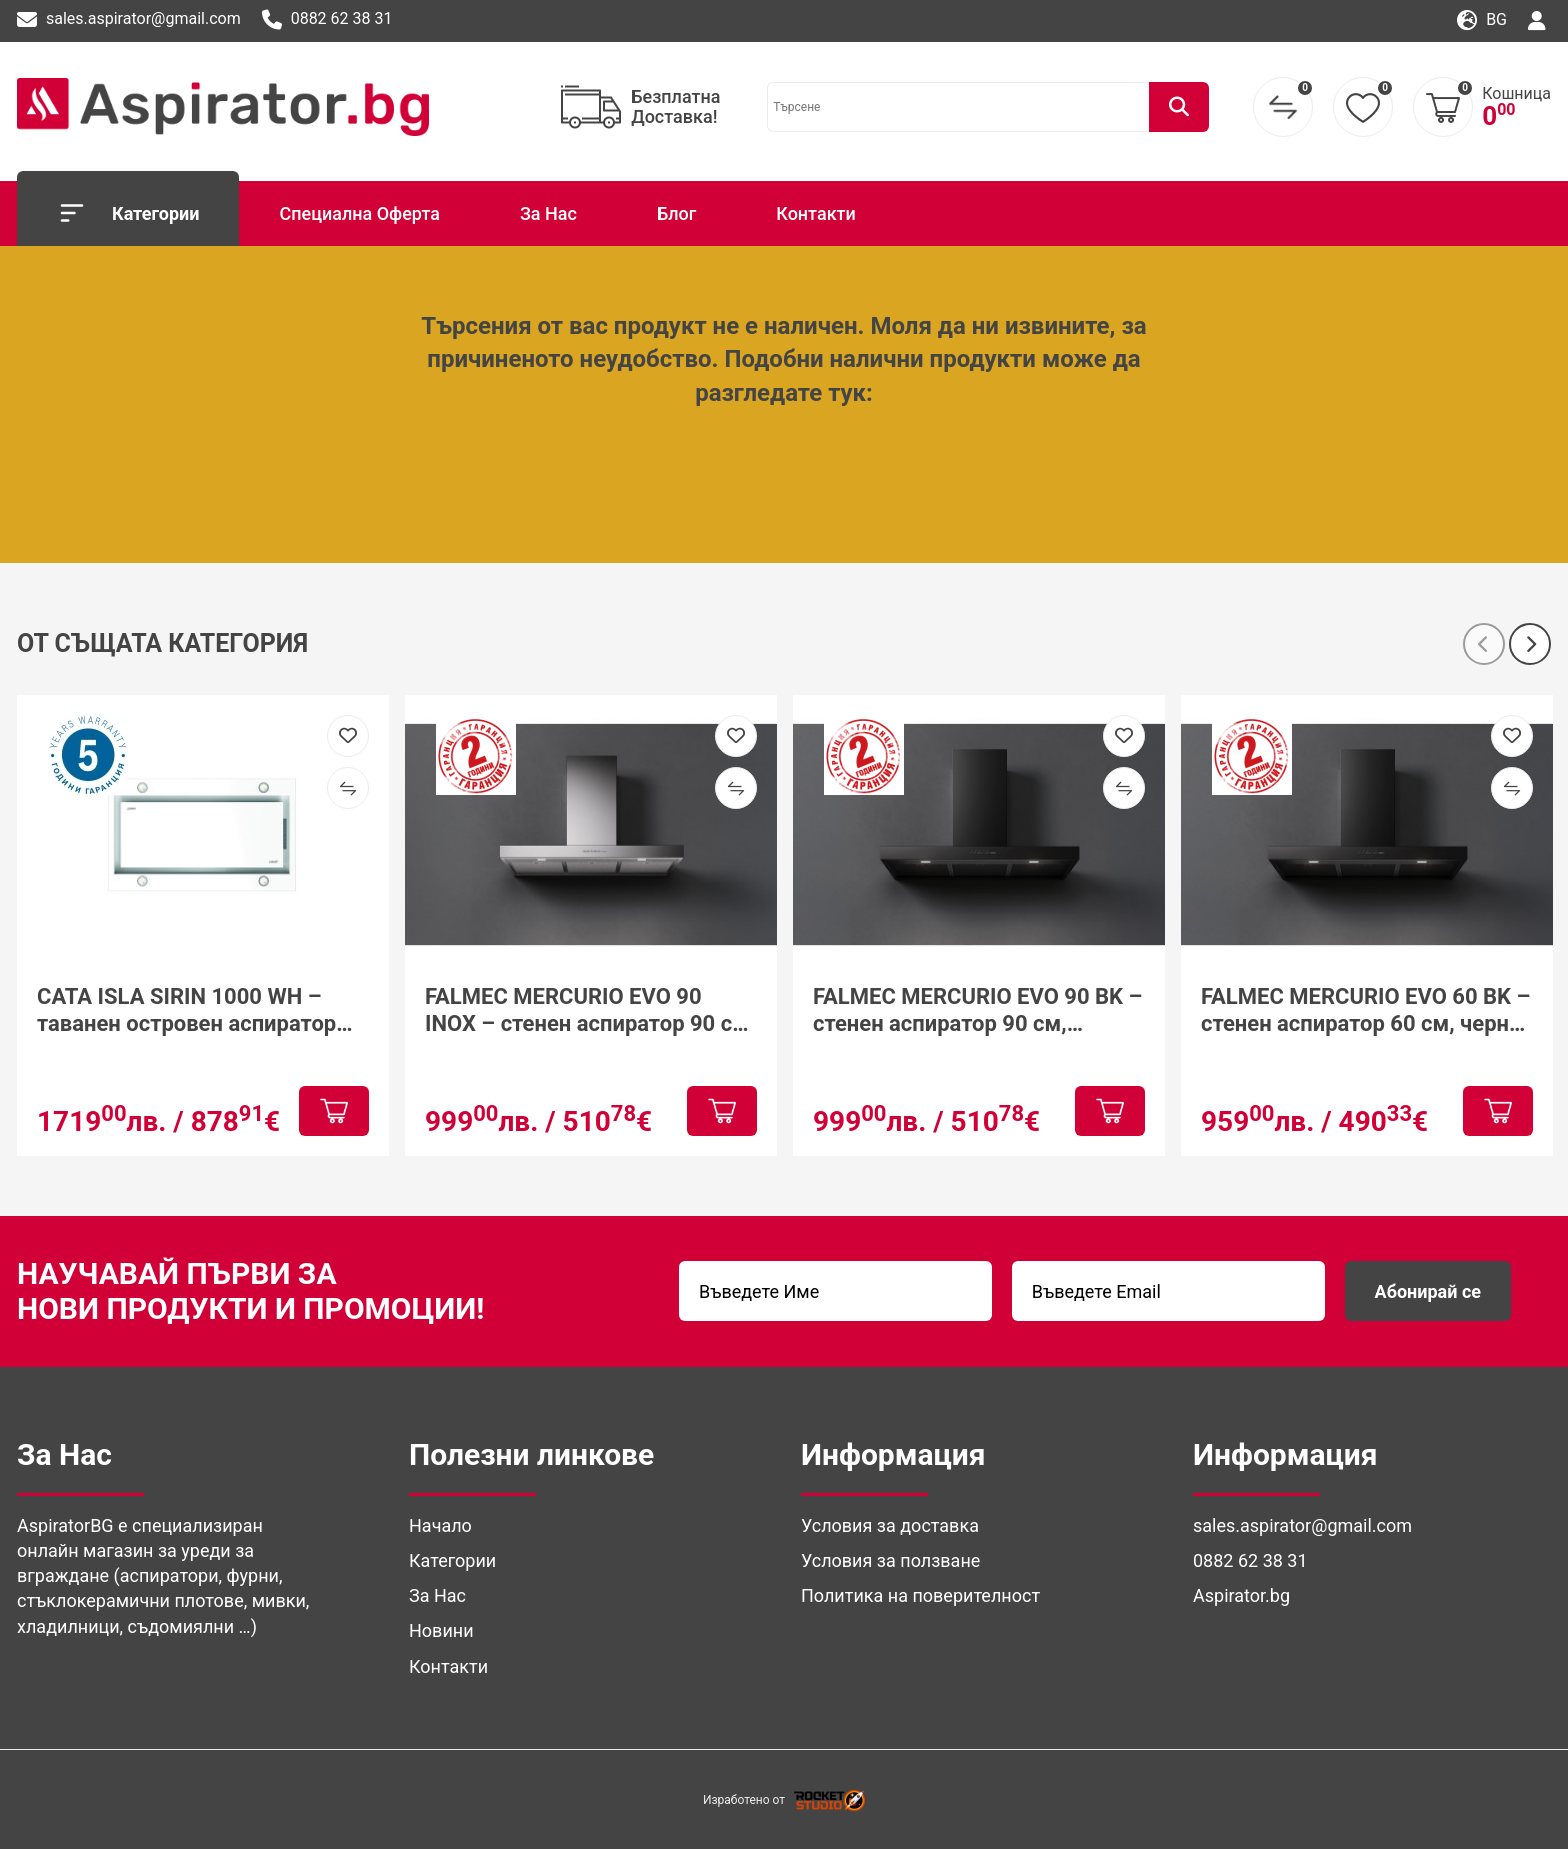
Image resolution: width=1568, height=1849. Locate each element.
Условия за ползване (890, 1560)
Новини (441, 1630)
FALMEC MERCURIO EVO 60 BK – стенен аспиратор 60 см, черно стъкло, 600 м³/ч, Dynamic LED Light (1365, 1010)
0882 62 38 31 (327, 20)
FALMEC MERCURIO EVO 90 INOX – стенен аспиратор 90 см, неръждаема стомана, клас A (589, 1010)
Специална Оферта (359, 213)
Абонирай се (1428, 1291)
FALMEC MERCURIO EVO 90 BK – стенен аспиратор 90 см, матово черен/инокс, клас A (977, 1010)
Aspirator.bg (1241, 1595)
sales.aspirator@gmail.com (129, 20)
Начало (440, 1525)
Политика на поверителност (920, 1595)
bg (1482, 20)
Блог (676, 213)
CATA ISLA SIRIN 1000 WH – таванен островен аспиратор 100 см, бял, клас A (186, 1010)
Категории (128, 213)
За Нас (548, 213)
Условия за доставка (890, 1525)
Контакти (816, 213)
